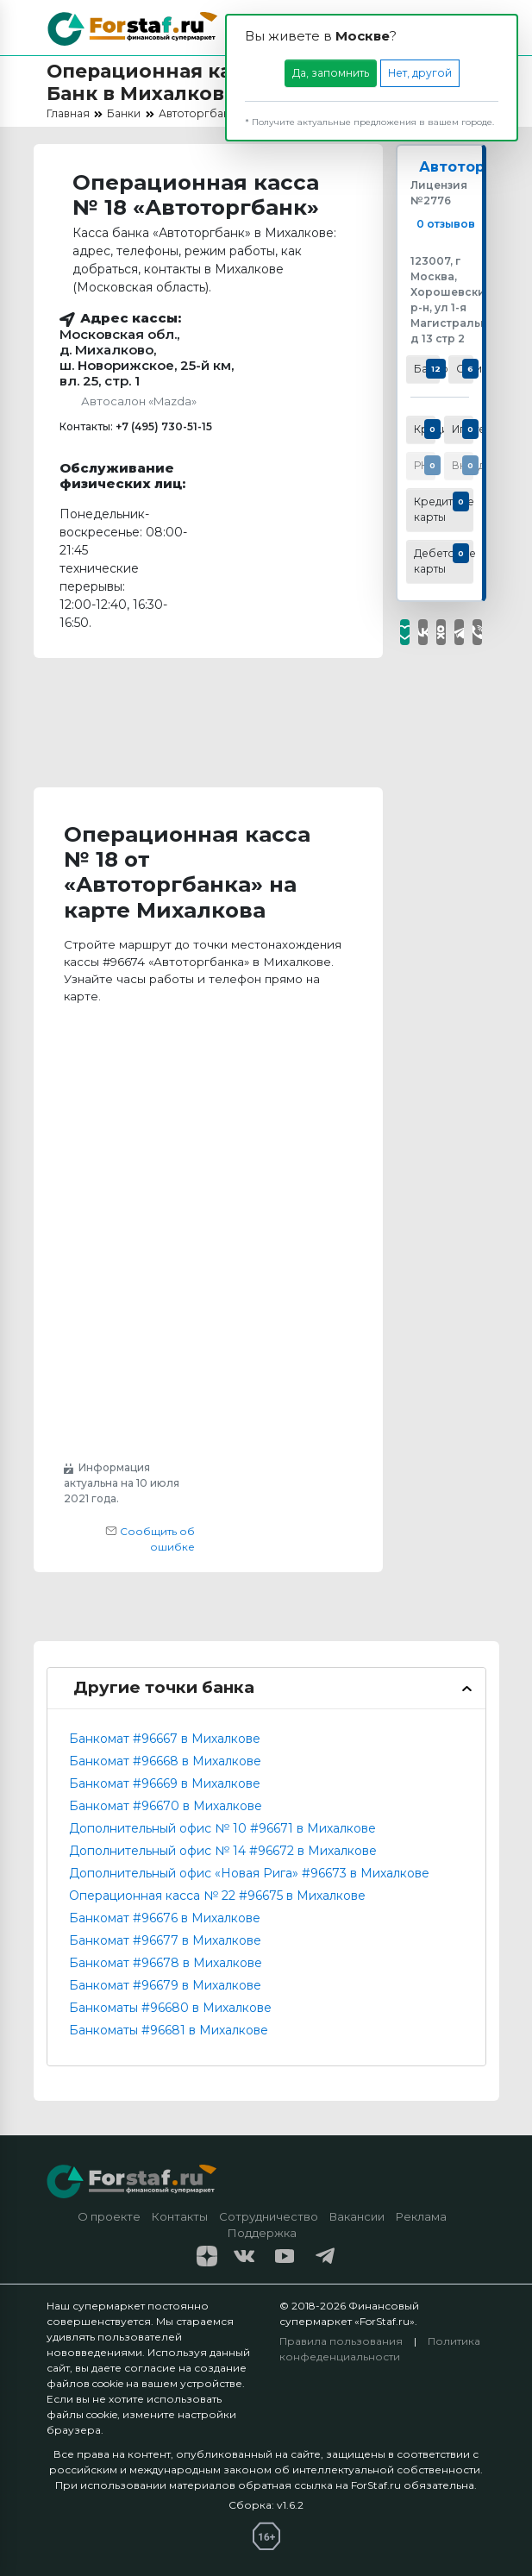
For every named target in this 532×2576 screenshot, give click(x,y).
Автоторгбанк (474, 167)
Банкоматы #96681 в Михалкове (168, 2030)
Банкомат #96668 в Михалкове (165, 1761)
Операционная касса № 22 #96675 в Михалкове (217, 1895)
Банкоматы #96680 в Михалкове (170, 2007)
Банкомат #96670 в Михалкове (165, 1806)
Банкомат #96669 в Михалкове (164, 1783)
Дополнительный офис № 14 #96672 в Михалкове (223, 1850)
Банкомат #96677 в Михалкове (165, 1940)
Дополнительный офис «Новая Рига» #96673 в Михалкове (249, 1873)
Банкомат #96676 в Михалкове (164, 1918)
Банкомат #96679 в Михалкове (165, 1985)
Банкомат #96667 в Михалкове (164, 1738)
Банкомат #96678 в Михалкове (165, 1963)
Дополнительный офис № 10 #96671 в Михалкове (222, 1828)
